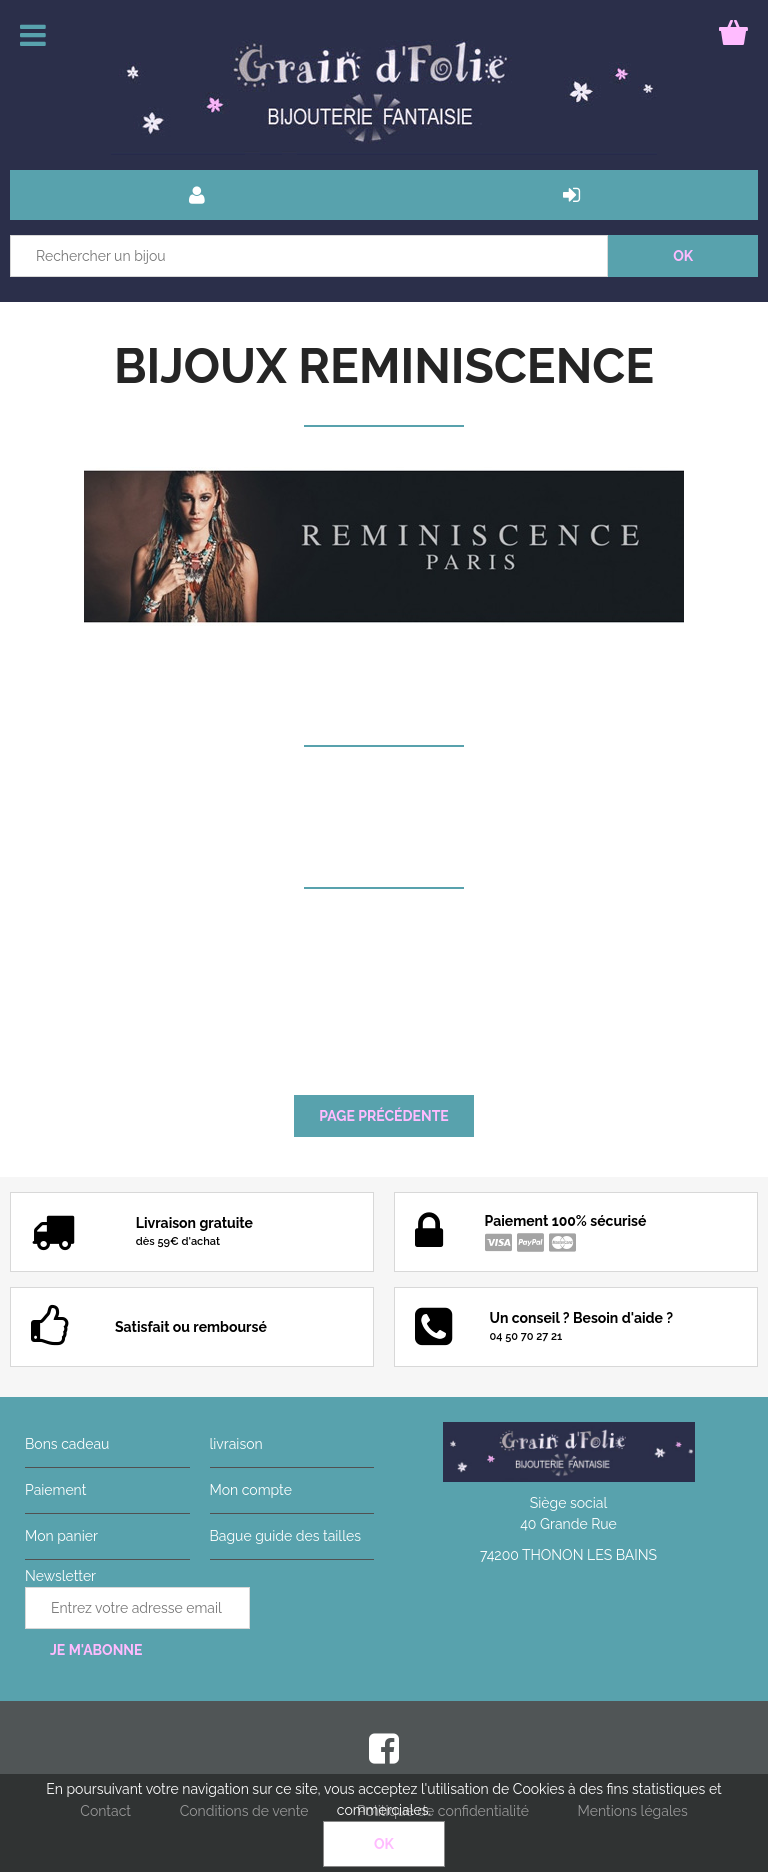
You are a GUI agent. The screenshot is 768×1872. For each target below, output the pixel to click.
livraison (236, 1444)
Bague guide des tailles (285, 1536)
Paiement (55, 1490)
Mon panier (61, 1536)
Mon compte (251, 1490)
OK (384, 1844)
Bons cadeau (67, 1444)
